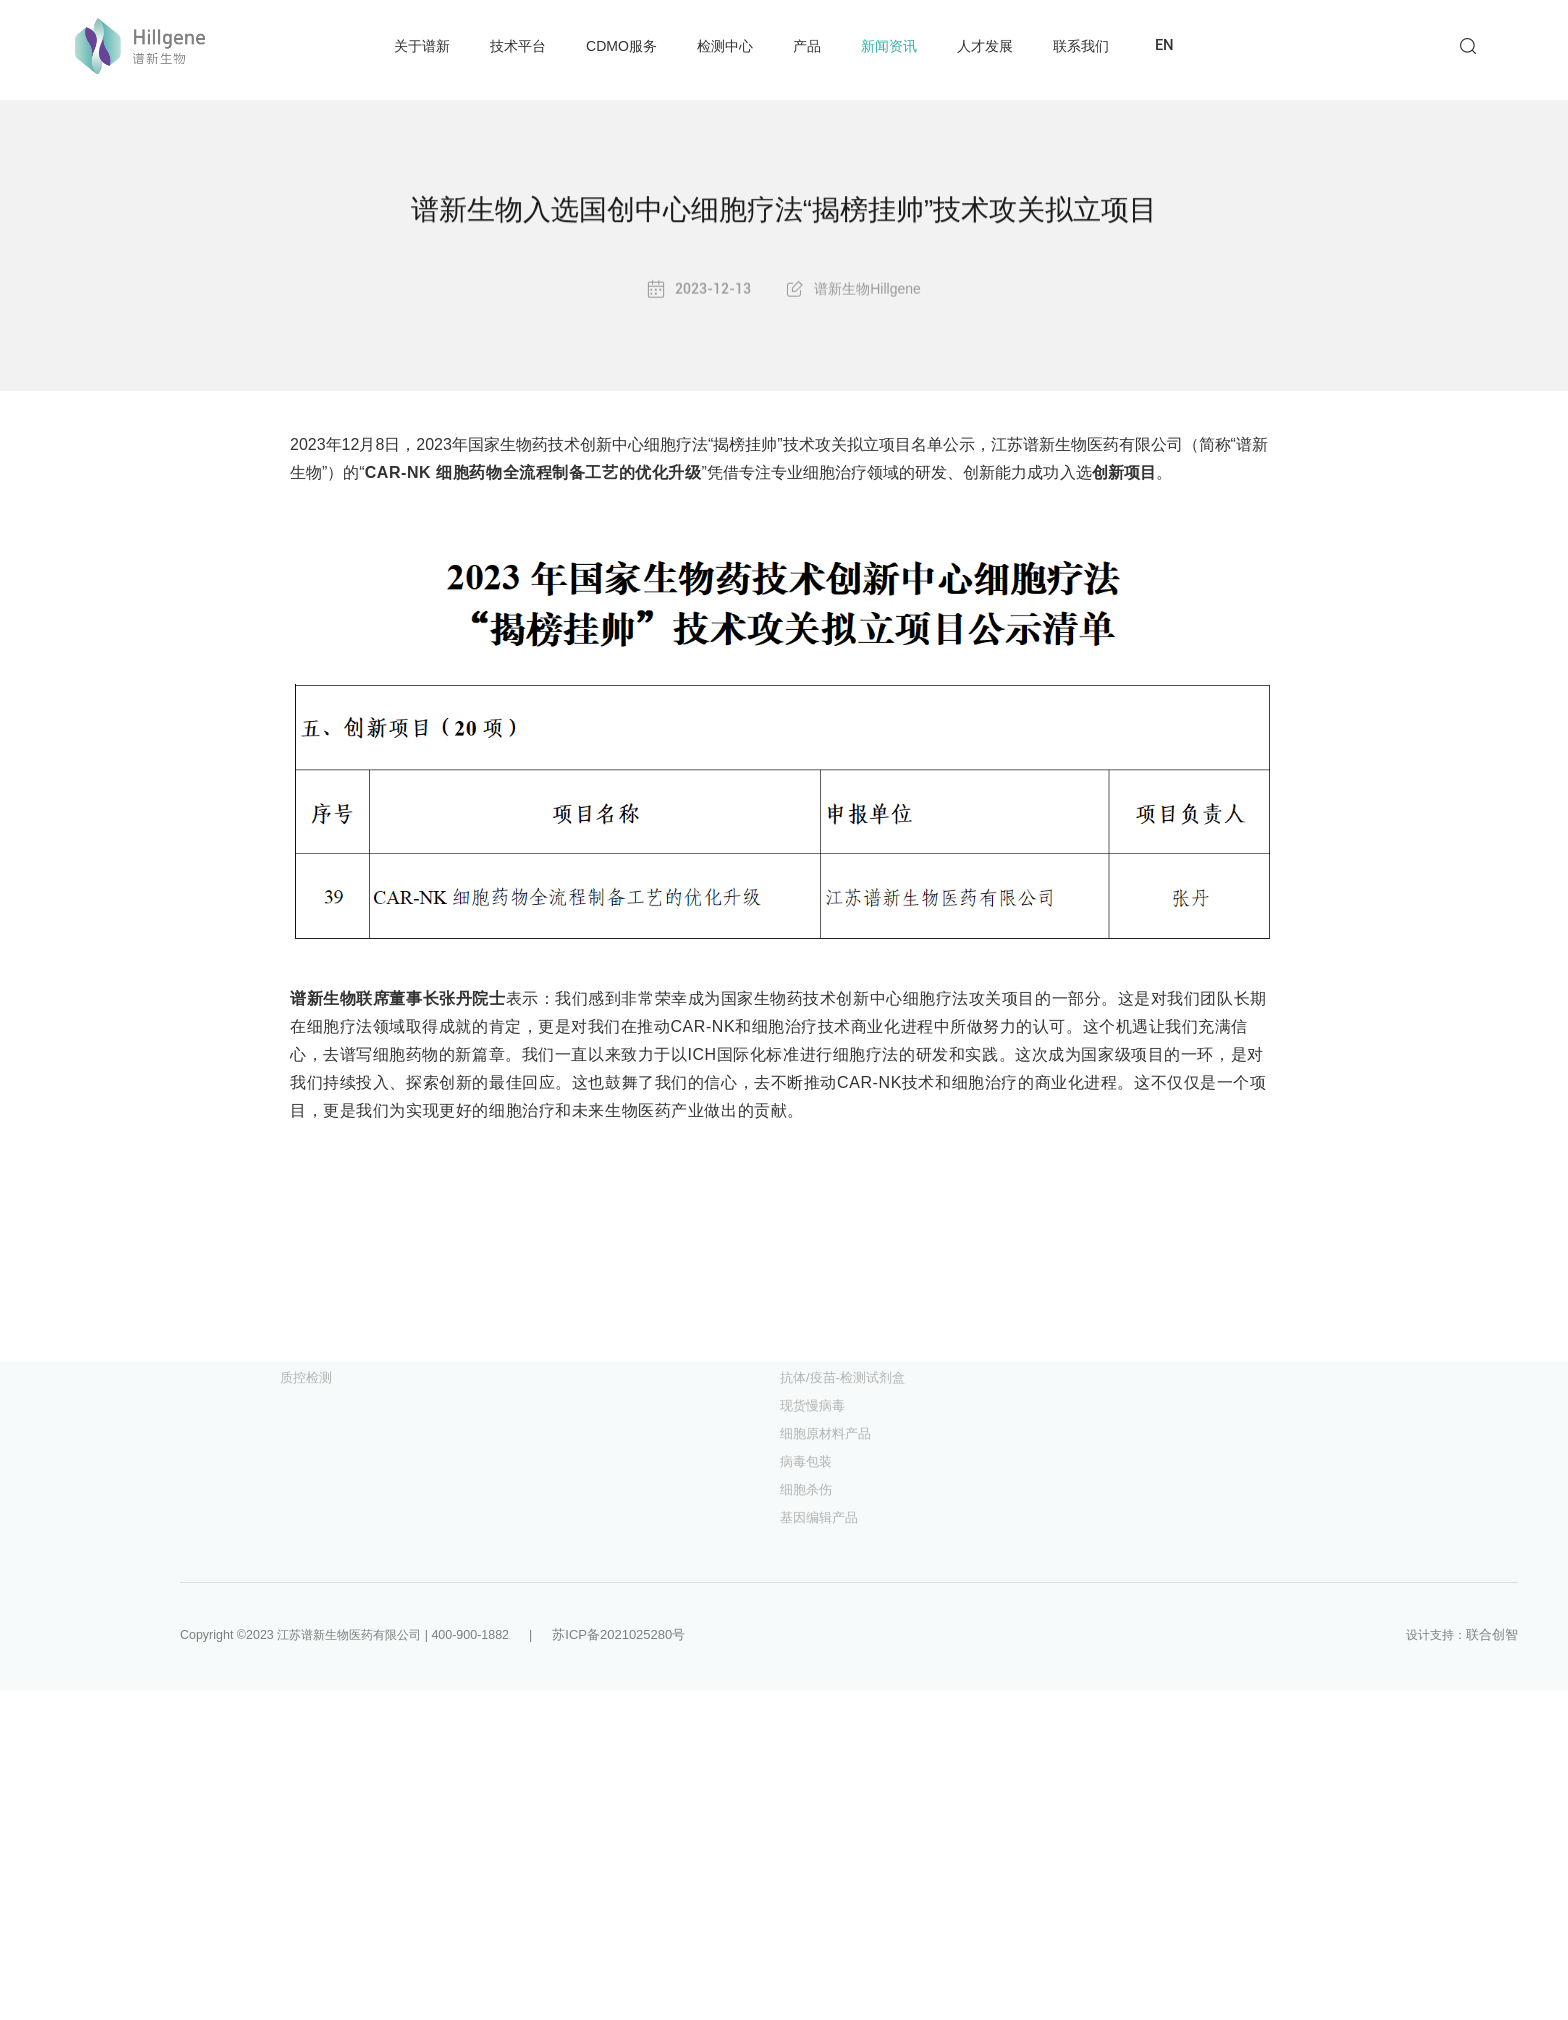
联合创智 (1492, 1634)
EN (1164, 45)
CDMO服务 (621, 46)
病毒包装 (806, 1461)
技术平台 (518, 46)
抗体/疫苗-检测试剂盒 (842, 1377)
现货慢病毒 (812, 1405)
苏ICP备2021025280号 (638, 1634)
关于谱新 (422, 46)
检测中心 (725, 46)
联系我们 (1081, 46)
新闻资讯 (889, 46)
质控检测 (306, 1377)
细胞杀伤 (806, 1489)
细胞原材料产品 (825, 1433)
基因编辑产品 (819, 1517)
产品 (807, 46)
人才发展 (985, 46)
